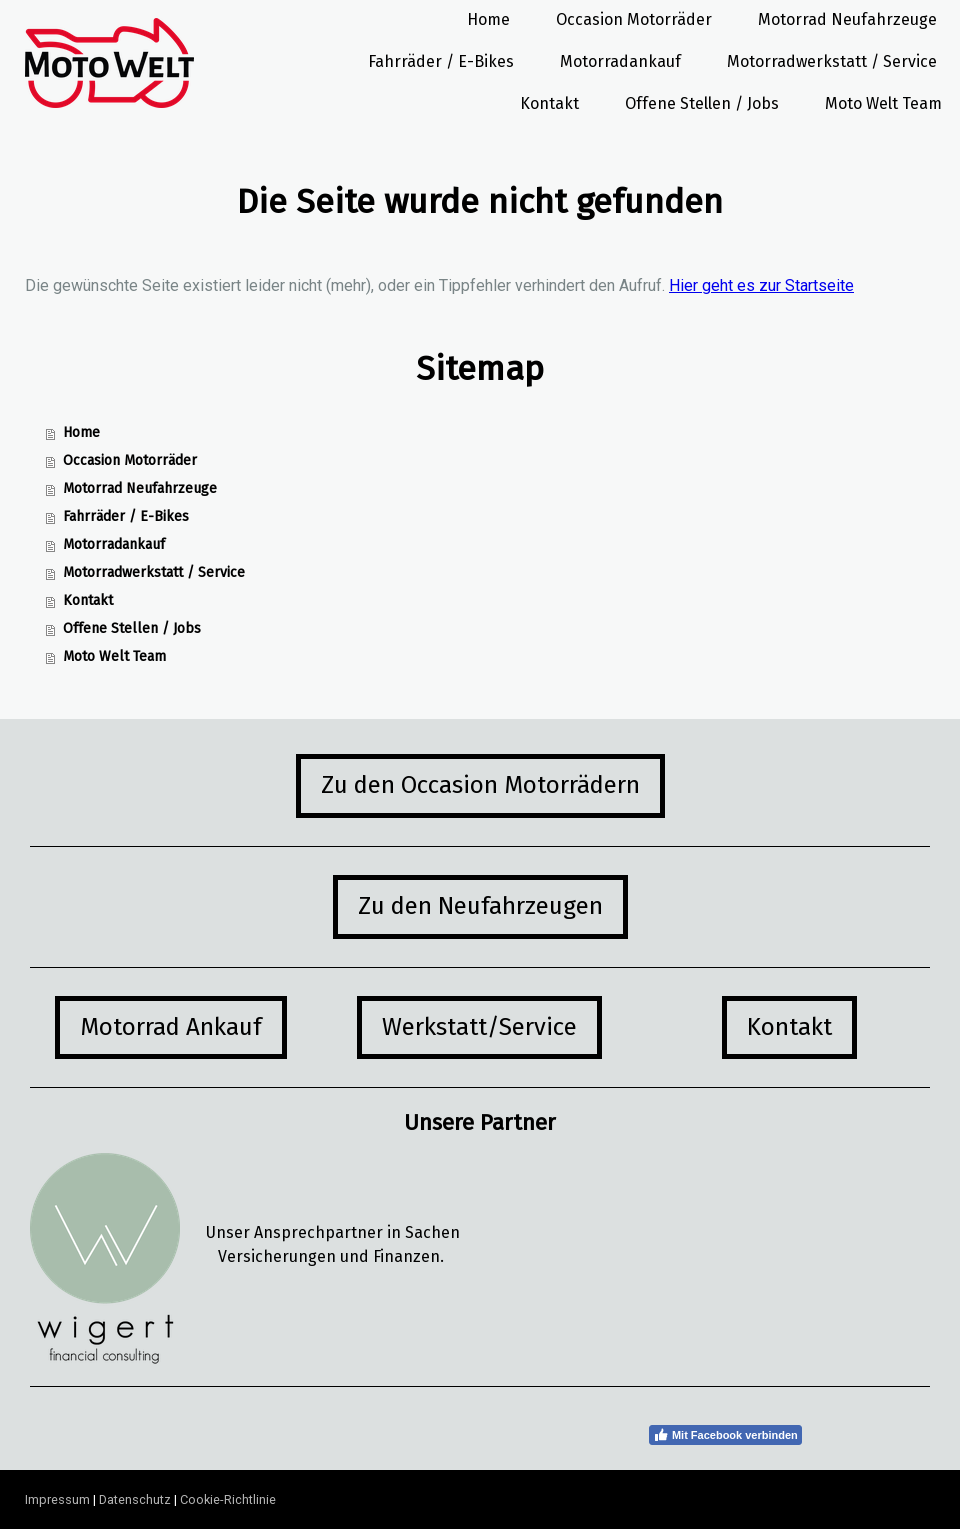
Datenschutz (135, 1499)
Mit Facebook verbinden (725, 1435)
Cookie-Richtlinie (228, 1499)
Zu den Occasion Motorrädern (480, 785)
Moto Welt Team (883, 103)
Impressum (57, 1499)
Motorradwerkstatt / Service (832, 61)
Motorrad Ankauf (171, 1027)
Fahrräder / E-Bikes (441, 61)
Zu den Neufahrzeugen (480, 906)
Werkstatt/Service (479, 1027)
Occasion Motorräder (634, 19)
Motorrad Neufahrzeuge (847, 19)
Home (488, 19)
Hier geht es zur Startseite (761, 285)
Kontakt (549, 103)
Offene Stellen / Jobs (702, 103)
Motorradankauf (620, 61)
